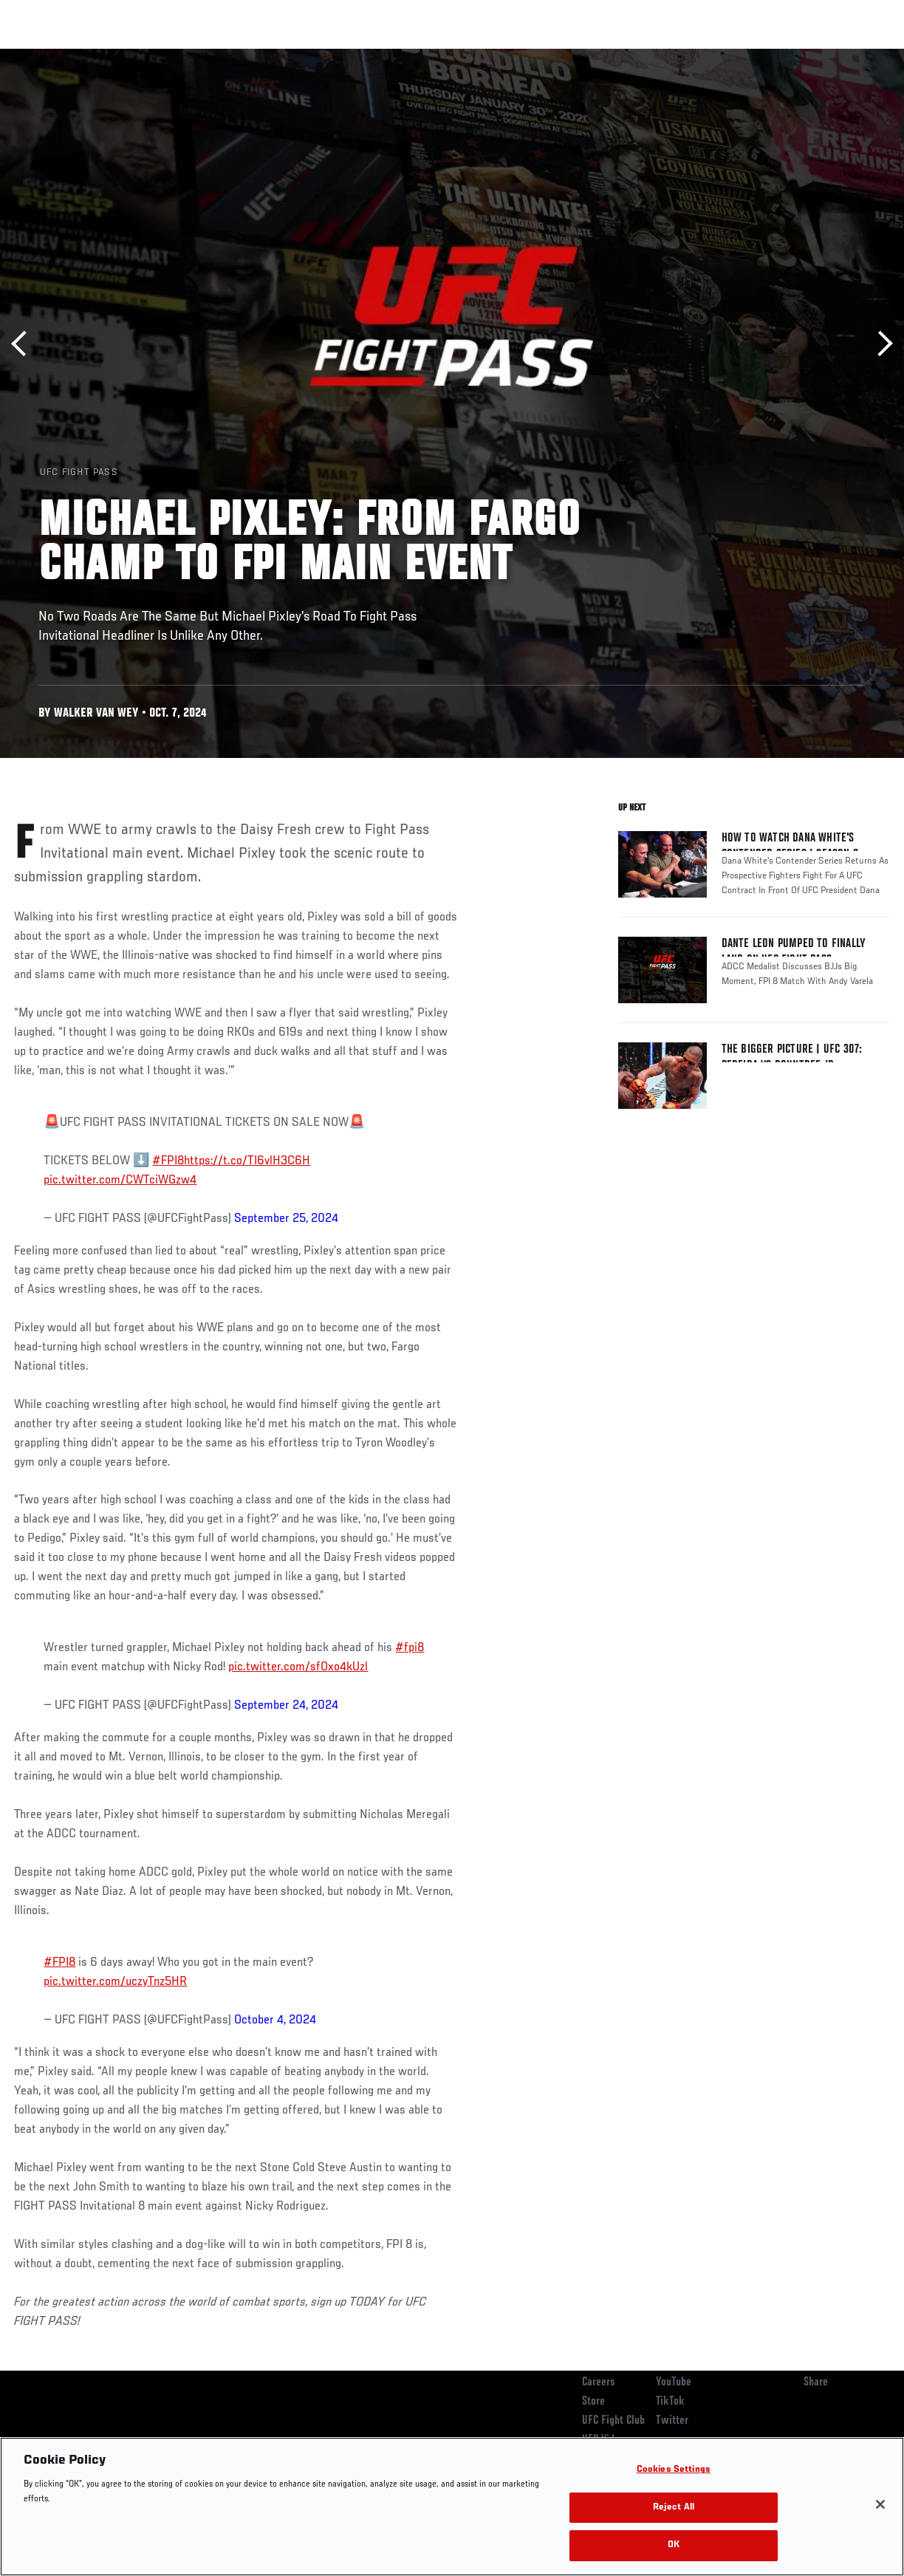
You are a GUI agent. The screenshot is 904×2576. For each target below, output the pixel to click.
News (226, 56)
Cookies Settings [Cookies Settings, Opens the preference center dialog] (673, 2470)
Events (40, 56)
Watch (678, 56)
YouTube (673, 2382)
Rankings (103, 56)
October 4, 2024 (275, 2020)
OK (673, 2545)
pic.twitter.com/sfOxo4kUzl (298, 1667)
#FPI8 (168, 1161)
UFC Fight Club (613, 2421)
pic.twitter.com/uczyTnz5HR (115, 1982)
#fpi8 (409, 1648)
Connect (619, 56)
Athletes (169, 56)
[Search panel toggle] (856, 56)
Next (880, 344)
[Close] (880, 2504)
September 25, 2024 (286, 1219)
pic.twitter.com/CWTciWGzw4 (120, 1180)
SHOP (815, 56)
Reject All (673, 2507)
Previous (24, 344)
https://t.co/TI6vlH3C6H (247, 1161)
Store (593, 2401)
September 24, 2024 (286, 1705)
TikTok (670, 2401)
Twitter (672, 2421)
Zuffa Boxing (750, 56)
